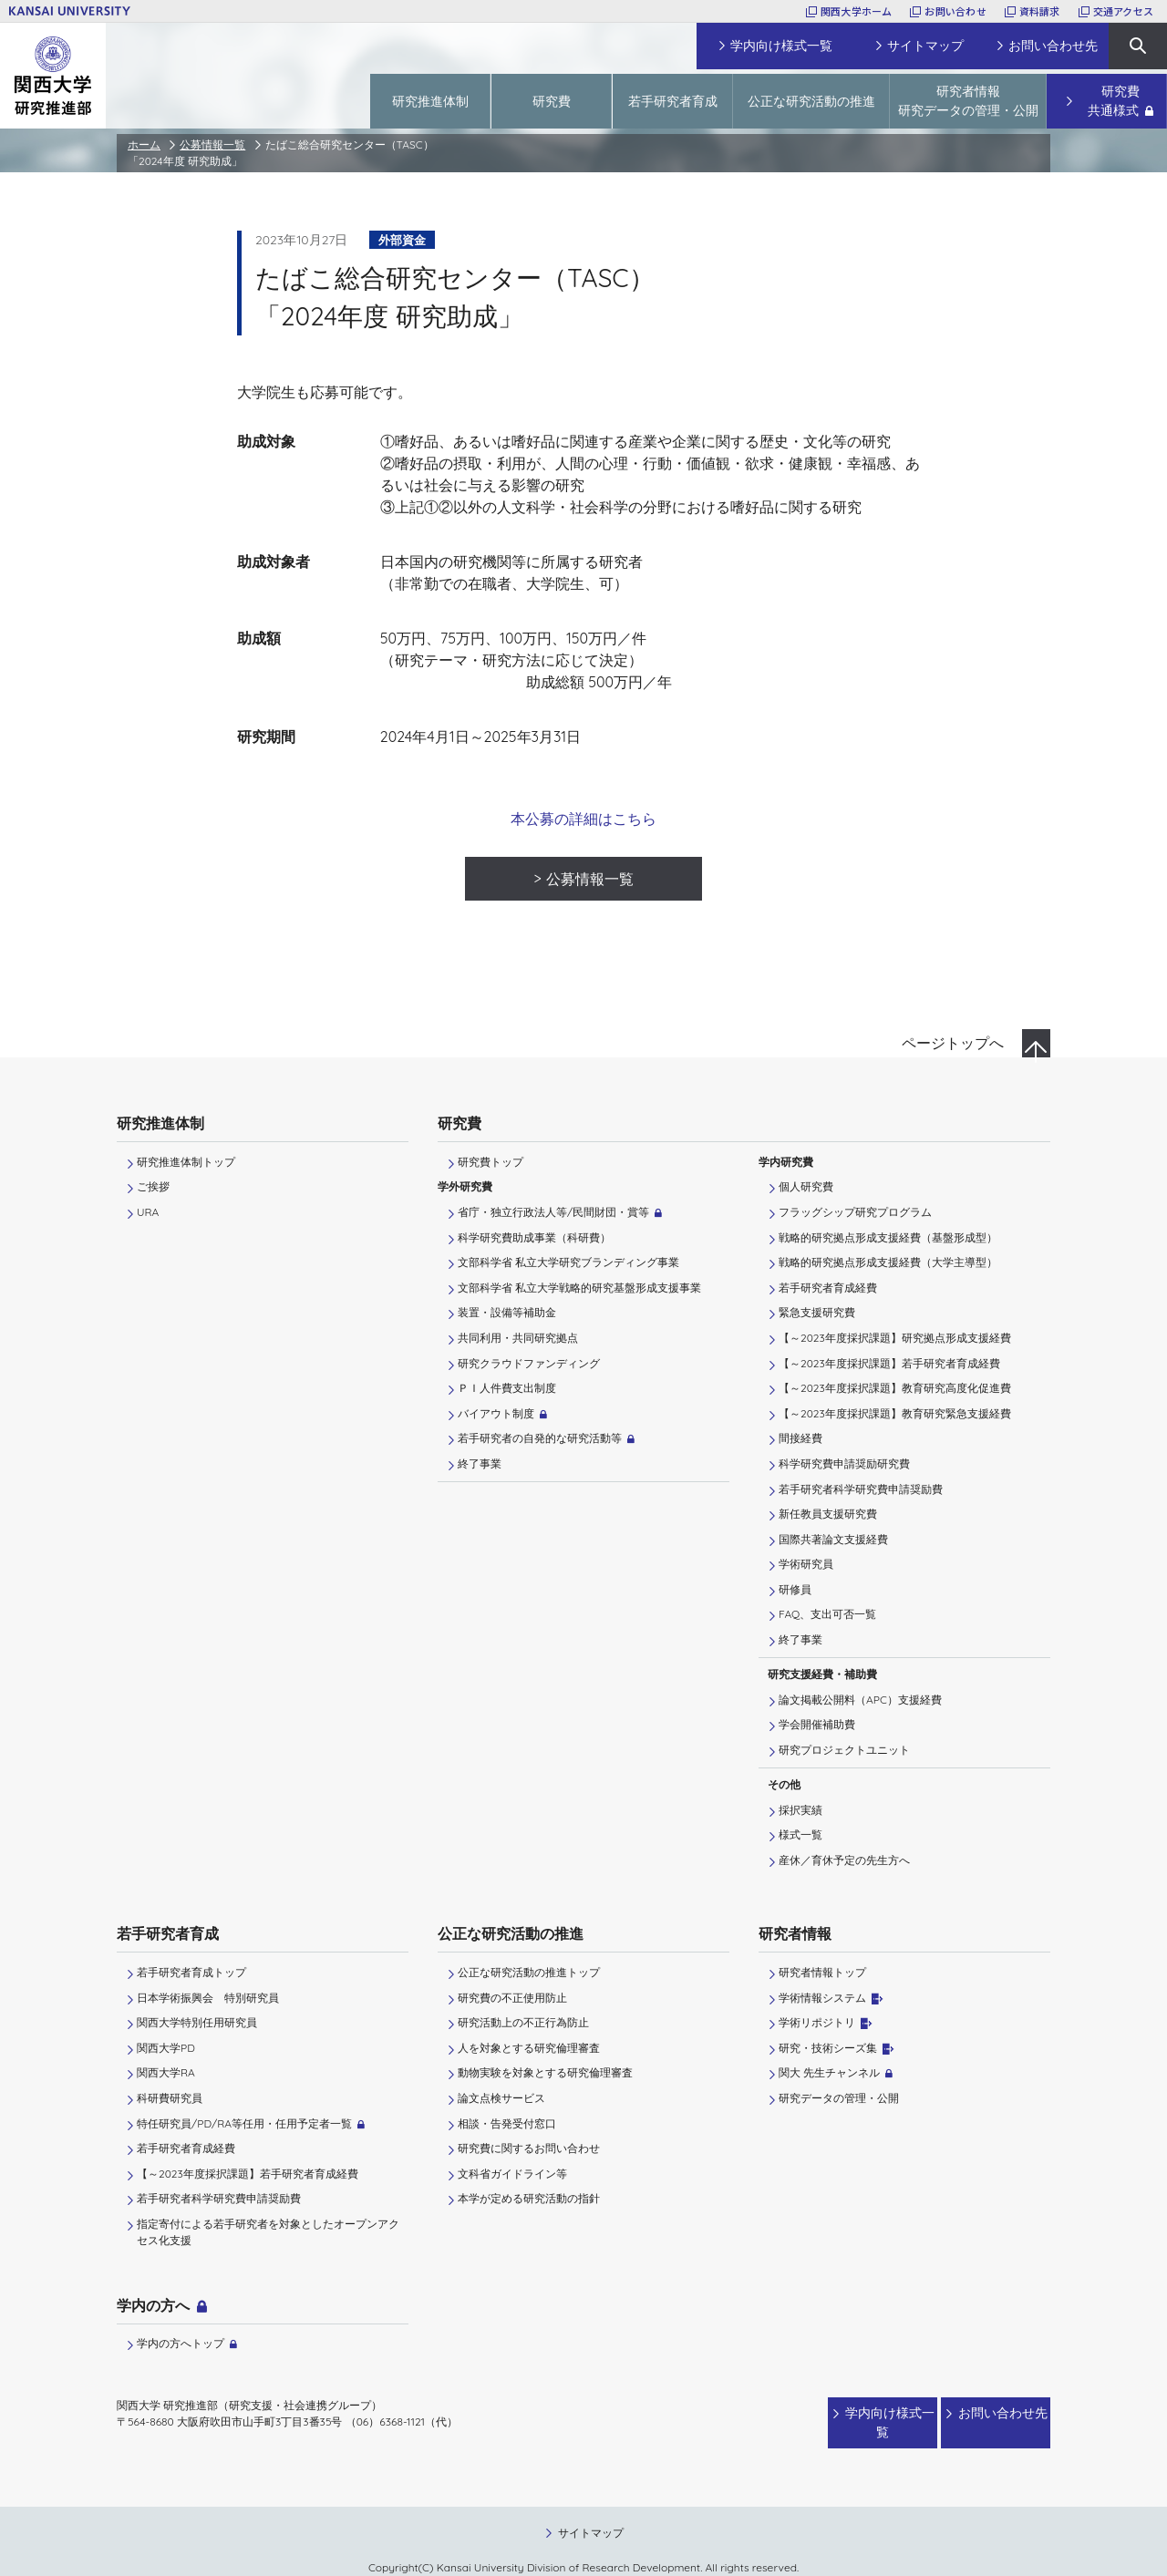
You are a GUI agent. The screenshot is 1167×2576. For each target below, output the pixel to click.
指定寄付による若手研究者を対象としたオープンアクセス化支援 (268, 2232)
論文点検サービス (501, 2098)
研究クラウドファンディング (529, 1363)
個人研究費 (806, 1186)
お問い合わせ (955, 11)
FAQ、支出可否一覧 (827, 1614)
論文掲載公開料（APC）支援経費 (860, 1699)
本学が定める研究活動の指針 (529, 2198)
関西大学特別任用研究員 (197, 2022)
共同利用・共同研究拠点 (518, 1338)
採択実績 (800, 1810)
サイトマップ (591, 2514)
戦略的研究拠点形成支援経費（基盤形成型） (888, 1237)
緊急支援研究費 (817, 1312)
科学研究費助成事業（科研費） (534, 1237)
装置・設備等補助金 (507, 1312)
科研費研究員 (169, 2098)
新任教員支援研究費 (828, 1513)
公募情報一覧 (212, 144)
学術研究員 (806, 1564)
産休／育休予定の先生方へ (844, 1860)
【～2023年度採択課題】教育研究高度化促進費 (895, 1388)
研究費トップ (490, 1162)
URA (148, 1212)
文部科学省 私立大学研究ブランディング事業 (568, 1262)
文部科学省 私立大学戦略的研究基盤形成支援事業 (579, 1287)
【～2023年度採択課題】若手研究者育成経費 (889, 1363)
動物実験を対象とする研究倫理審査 (545, 2072)
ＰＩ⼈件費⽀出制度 (507, 1388)
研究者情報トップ (822, 1972)
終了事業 (479, 1463)
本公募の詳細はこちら (583, 818)
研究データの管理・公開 (839, 2098)
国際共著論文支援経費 (833, 1539)
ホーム (144, 144)
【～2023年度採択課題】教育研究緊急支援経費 (895, 1413)
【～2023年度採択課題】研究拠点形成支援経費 (895, 1338)
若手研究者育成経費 (828, 1287)
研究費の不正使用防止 (512, 1997)
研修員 (795, 1589)
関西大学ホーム (857, 11)
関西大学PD (166, 2048)
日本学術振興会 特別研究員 (208, 1997)
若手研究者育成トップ (191, 1972)
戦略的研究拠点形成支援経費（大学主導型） (888, 1262)
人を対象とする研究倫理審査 (529, 2048)
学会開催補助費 (817, 1724)
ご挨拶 (153, 1186)
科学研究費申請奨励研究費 (844, 1463)
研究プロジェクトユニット (844, 1750)
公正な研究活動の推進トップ (529, 1972)
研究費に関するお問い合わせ (529, 2148)
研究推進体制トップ (186, 1162)
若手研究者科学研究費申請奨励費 (861, 1489)
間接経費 (800, 1438)
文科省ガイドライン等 (512, 2173)
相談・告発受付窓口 (507, 2123)
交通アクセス (1123, 11)
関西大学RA (166, 2072)
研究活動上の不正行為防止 (523, 2022)
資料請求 (1039, 11)
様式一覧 (800, 1834)
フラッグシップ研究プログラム (855, 1212)
